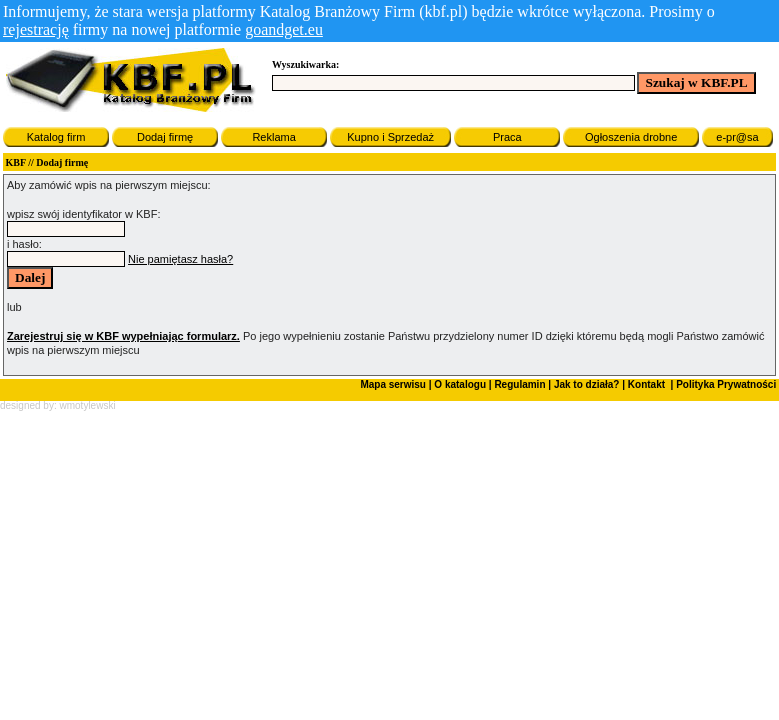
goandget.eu (284, 29)
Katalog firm (56, 137)
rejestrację (36, 29)
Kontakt (645, 384)
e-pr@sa (737, 137)
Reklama (273, 137)
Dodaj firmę (165, 137)
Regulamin (519, 384)
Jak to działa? (587, 384)
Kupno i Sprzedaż (390, 137)
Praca (507, 137)
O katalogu (460, 384)
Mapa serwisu (393, 384)
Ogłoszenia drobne (631, 137)
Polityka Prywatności (724, 384)
